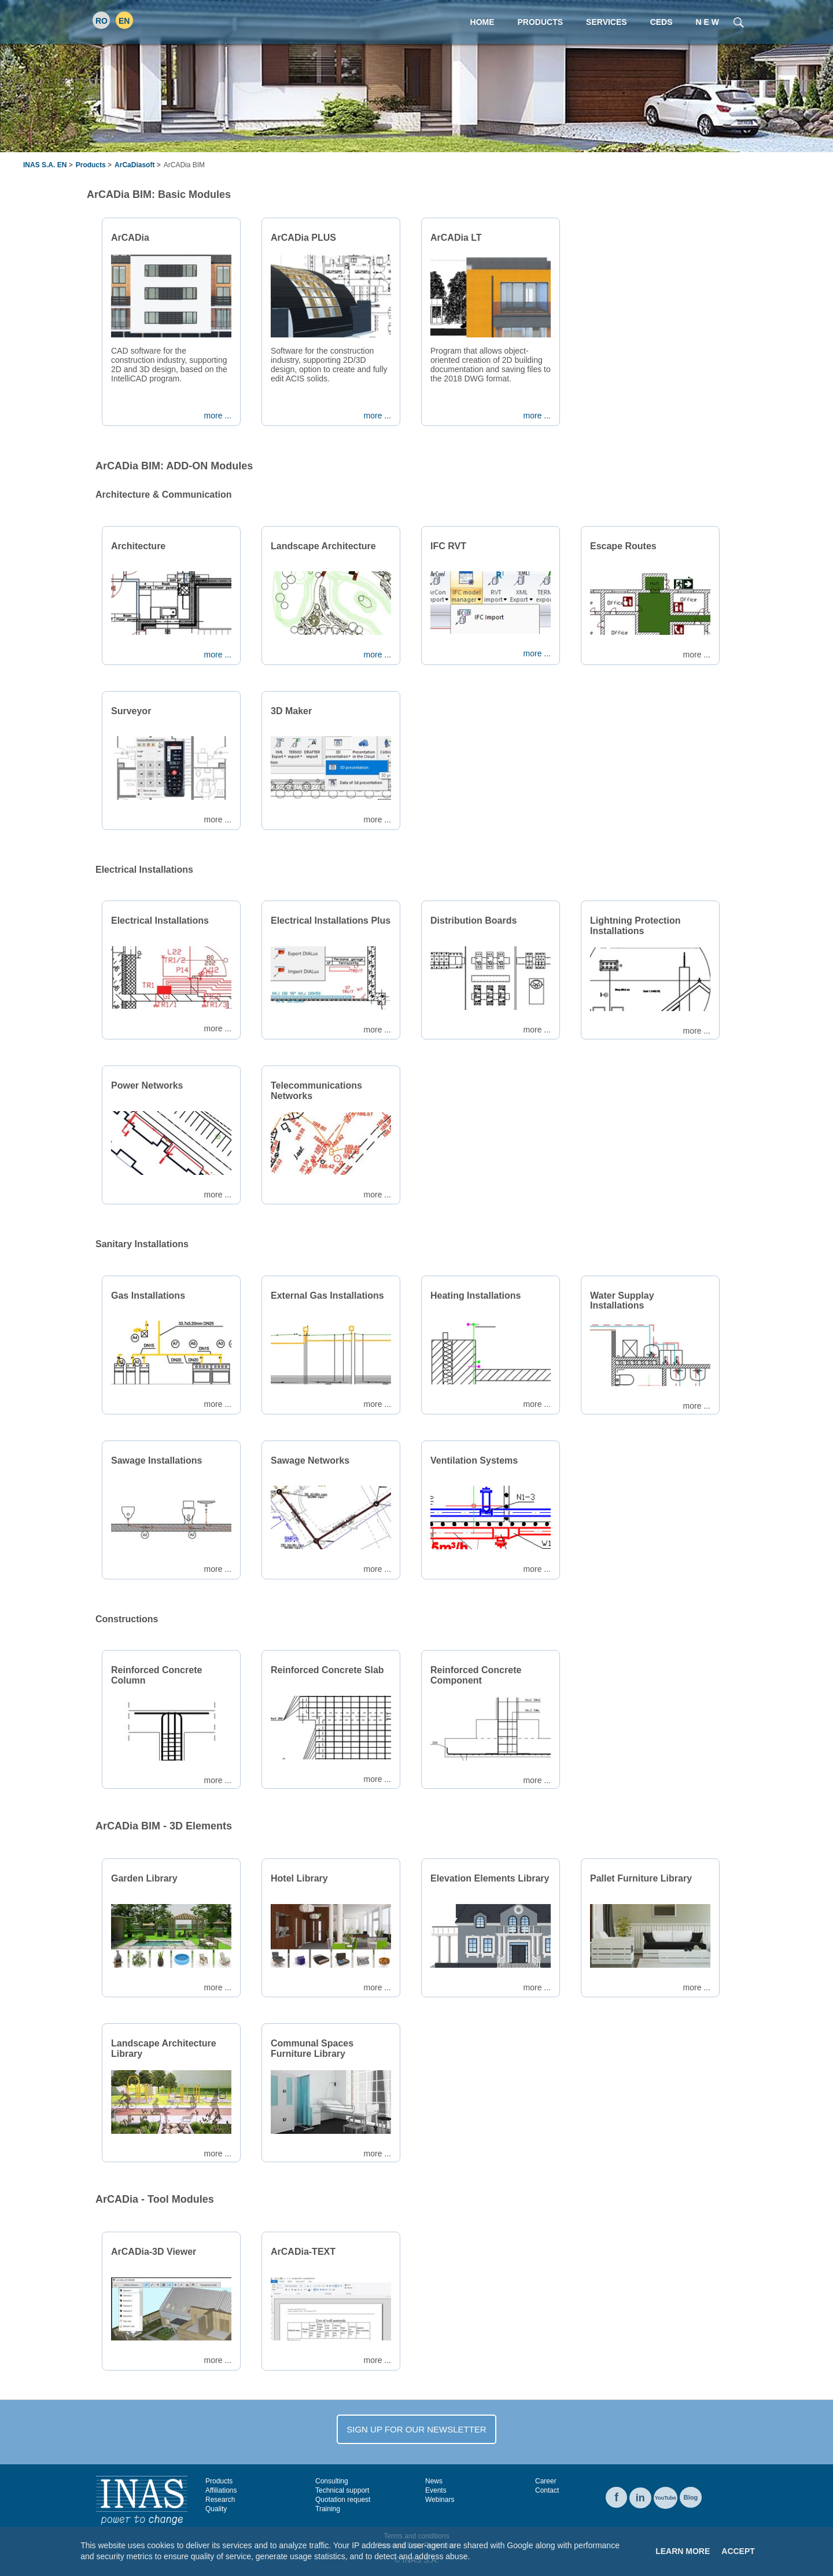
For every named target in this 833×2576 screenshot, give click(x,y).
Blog (691, 2497)
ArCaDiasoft (134, 165)
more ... (217, 415)
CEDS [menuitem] (661, 22)
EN (124, 20)
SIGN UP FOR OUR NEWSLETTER (416, 2429)
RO (101, 20)
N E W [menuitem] (707, 22)
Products (91, 165)
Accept (738, 2551)
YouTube (665, 2498)
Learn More (682, 2551)
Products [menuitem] (540, 22)
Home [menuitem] (482, 22)
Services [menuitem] (606, 22)
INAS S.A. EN (45, 165)
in (640, 2498)
